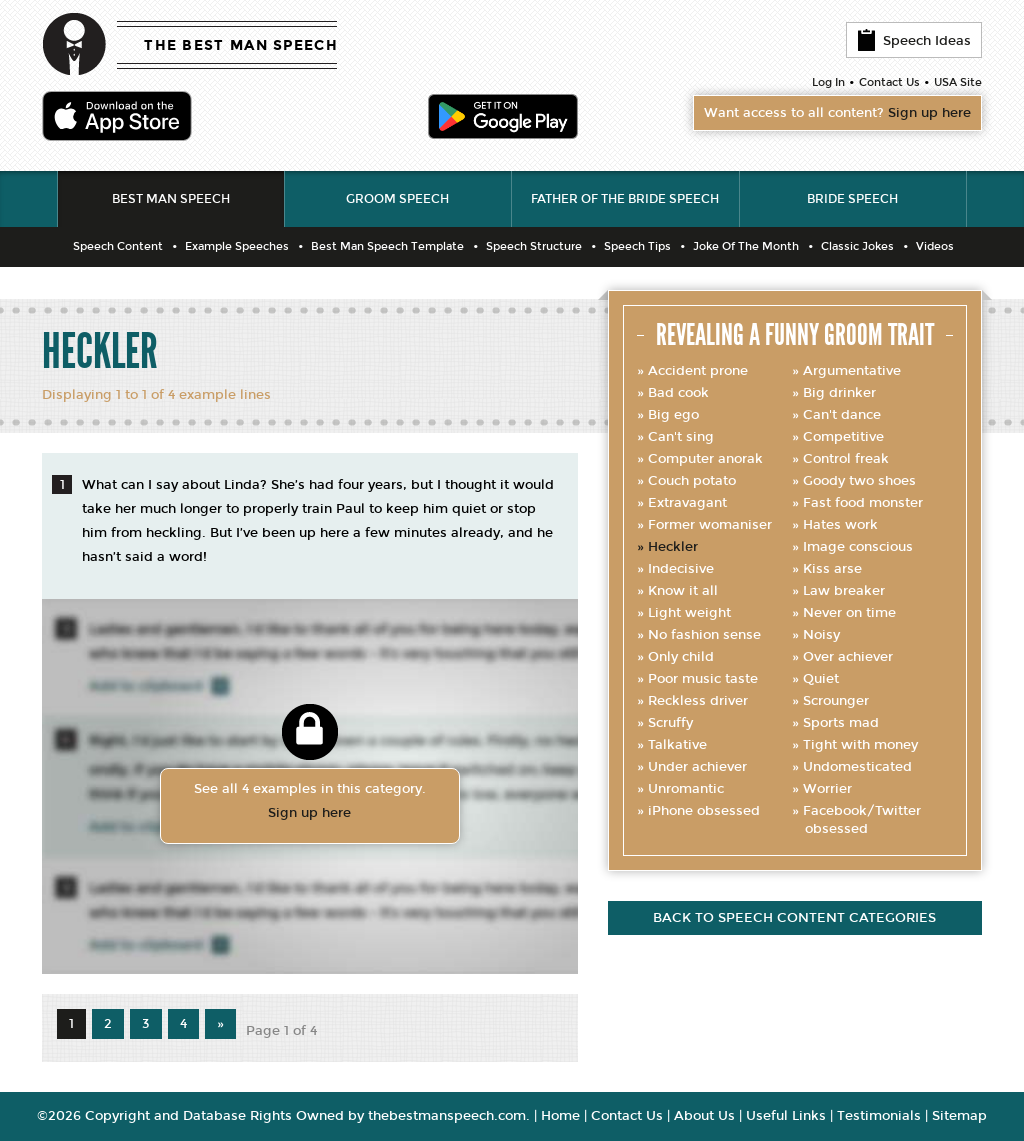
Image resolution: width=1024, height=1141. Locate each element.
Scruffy (670, 723)
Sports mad (841, 723)
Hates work (840, 525)
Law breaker (844, 591)
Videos (935, 246)
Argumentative (852, 371)
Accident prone (698, 371)
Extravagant (687, 503)
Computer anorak (705, 459)
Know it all (683, 591)
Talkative (677, 745)
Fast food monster (863, 503)
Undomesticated (857, 767)
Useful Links (786, 1116)
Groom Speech (397, 199)
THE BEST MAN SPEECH (241, 45)
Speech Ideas (914, 40)
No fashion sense (704, 635)
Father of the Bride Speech (625, 199)
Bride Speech (852, 199)
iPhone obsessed (704, 811)
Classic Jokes (857, 246)
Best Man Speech (171, 199)
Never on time (849, 613)
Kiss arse (832, 569)
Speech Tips (637, 246)
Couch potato (692, 481)
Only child (681, 657)
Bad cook (678, 393)
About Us (704, 1116)
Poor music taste (703, 679)
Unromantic (686, 789)
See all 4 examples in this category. (310, 803)
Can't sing (681, 437)
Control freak (846, 459)
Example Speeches (237, 246)
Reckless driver (698, 701)
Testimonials (879, 1116)
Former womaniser (710, 525)
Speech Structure (534, 246)
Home (560, 1116)
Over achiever (848, 657)
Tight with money (860, 745)
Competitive (843, 437)
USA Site (958, 82)
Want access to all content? (837, 113)
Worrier (827, 789)
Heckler (673, 547)
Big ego (673, 415)
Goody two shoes (859, 481)
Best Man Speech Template (387, 246)
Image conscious (858, 547)
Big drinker (839, 393)
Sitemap (959, 1116)
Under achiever (697, 767)
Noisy (821, 635)
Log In (828, 82)
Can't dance (842, 415)
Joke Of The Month (746, 246)
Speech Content (118, 246)
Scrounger (836, 701)
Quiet (821, 679)
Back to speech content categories (794, 918)
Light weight (689, 613)
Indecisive (681, 569)
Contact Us (889, 82)
